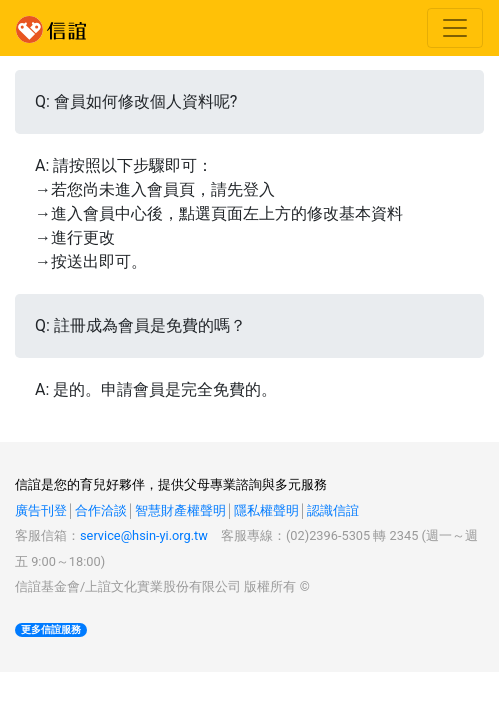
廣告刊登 (41, 510)
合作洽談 (101, 510)
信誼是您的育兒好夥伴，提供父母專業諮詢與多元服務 (171, 484)
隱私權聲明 (266, 510)
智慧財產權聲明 (180, 510)
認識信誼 (333, 510)
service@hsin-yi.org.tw (144, 535)
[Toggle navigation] (455, 28)
